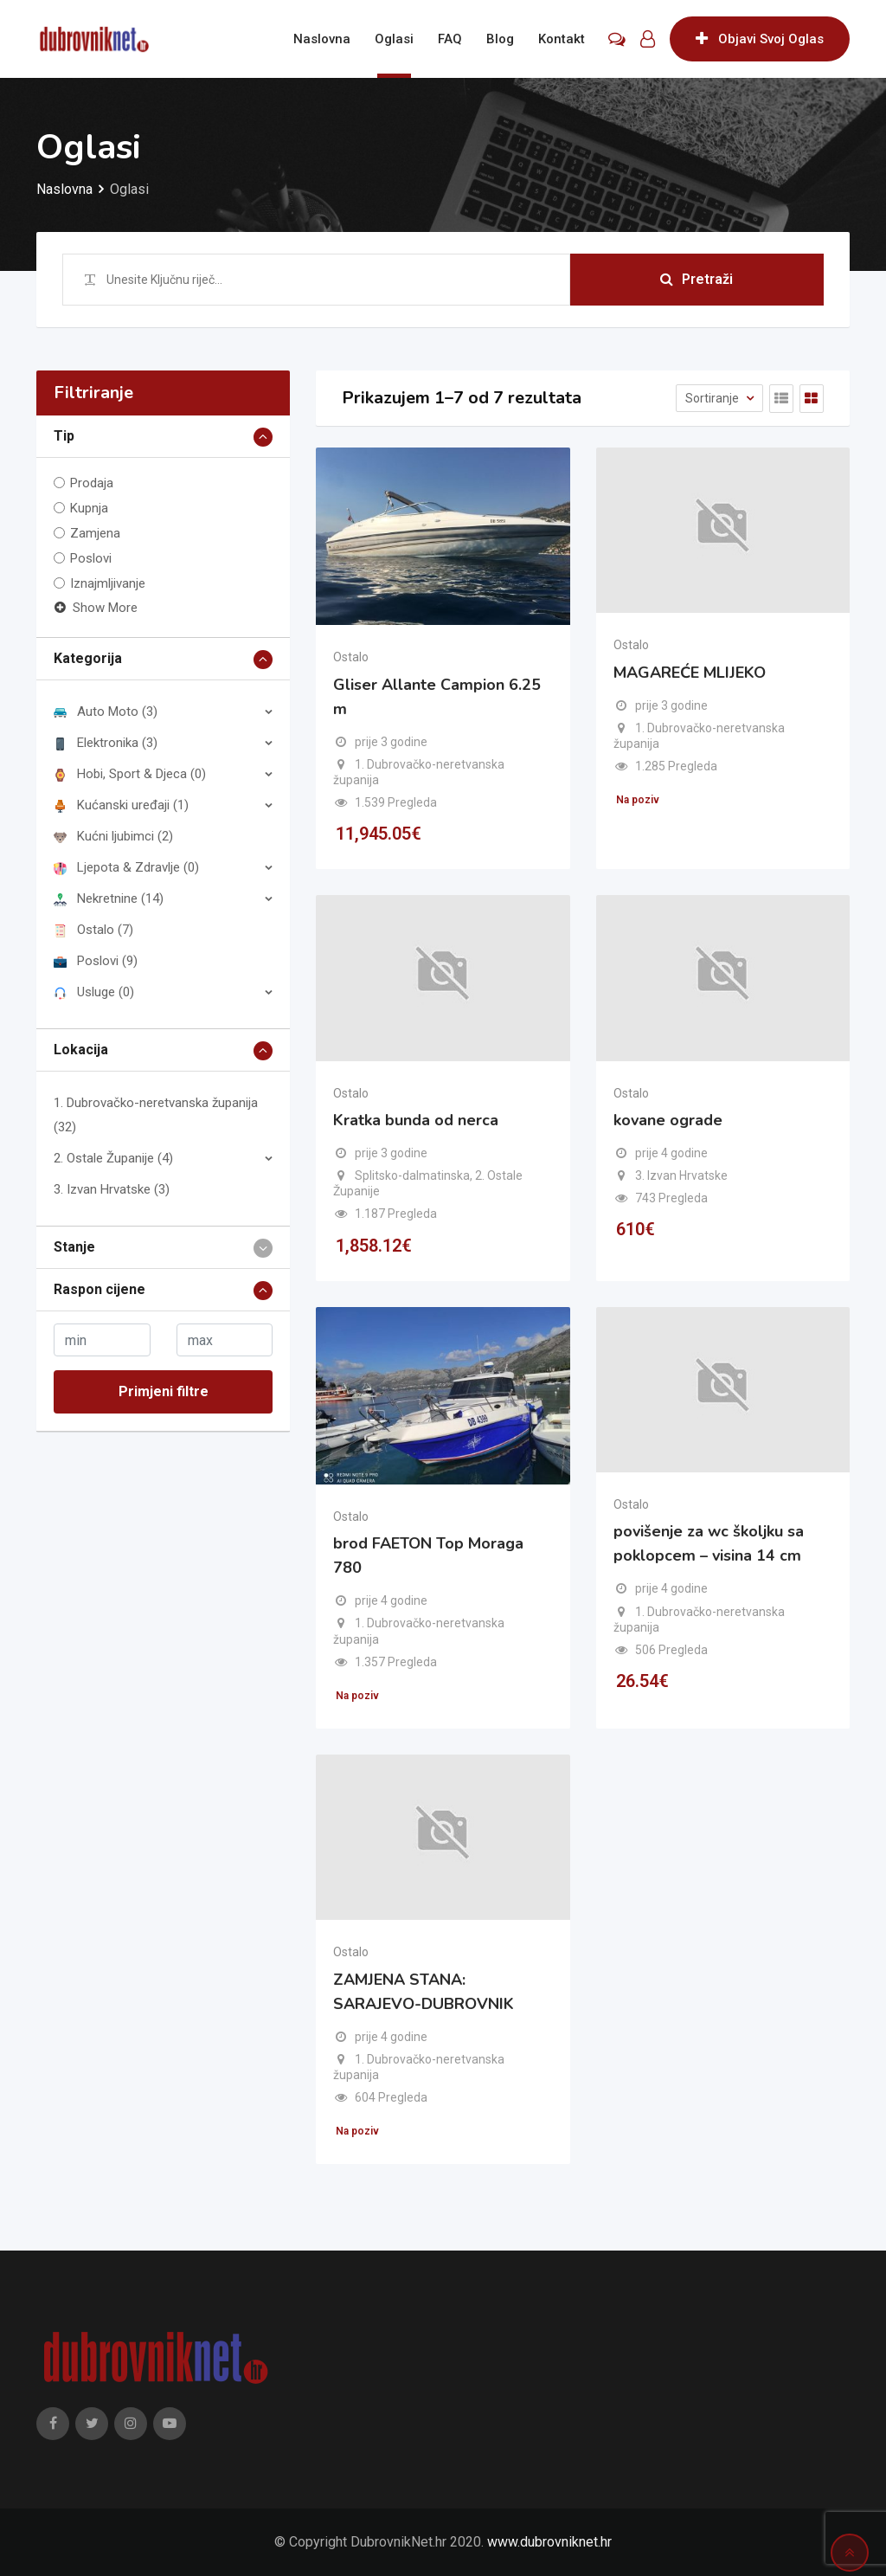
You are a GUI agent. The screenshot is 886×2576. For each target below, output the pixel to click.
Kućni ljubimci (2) (113, 836)
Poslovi (91, 558)
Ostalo (351, 657)
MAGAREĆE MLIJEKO (689, 672)
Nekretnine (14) (109, 898)
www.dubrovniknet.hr (549, 2542)
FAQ (450, 39)
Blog (500, 39)
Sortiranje (713, 398)
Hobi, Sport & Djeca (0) (130, 774)
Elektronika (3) (105, 742)
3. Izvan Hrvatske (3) (112, 1189)
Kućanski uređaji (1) (121, 805)
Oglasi (394, 39)
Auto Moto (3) (105, 711)
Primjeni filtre (164, 1391)
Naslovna (321, 39)
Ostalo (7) (93, 929)
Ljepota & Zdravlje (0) (126, 867)
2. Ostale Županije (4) (113, 1158)
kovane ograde (667, 1120)
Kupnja (89, 508)
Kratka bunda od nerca (415, 1120)
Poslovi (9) (96, 961)
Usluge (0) (94, 992)
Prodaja (91, 483)
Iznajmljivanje (107, 583)
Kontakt (561, 39)
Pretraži (696, 279)
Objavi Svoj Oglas (760, 39)
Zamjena (95, 533)
